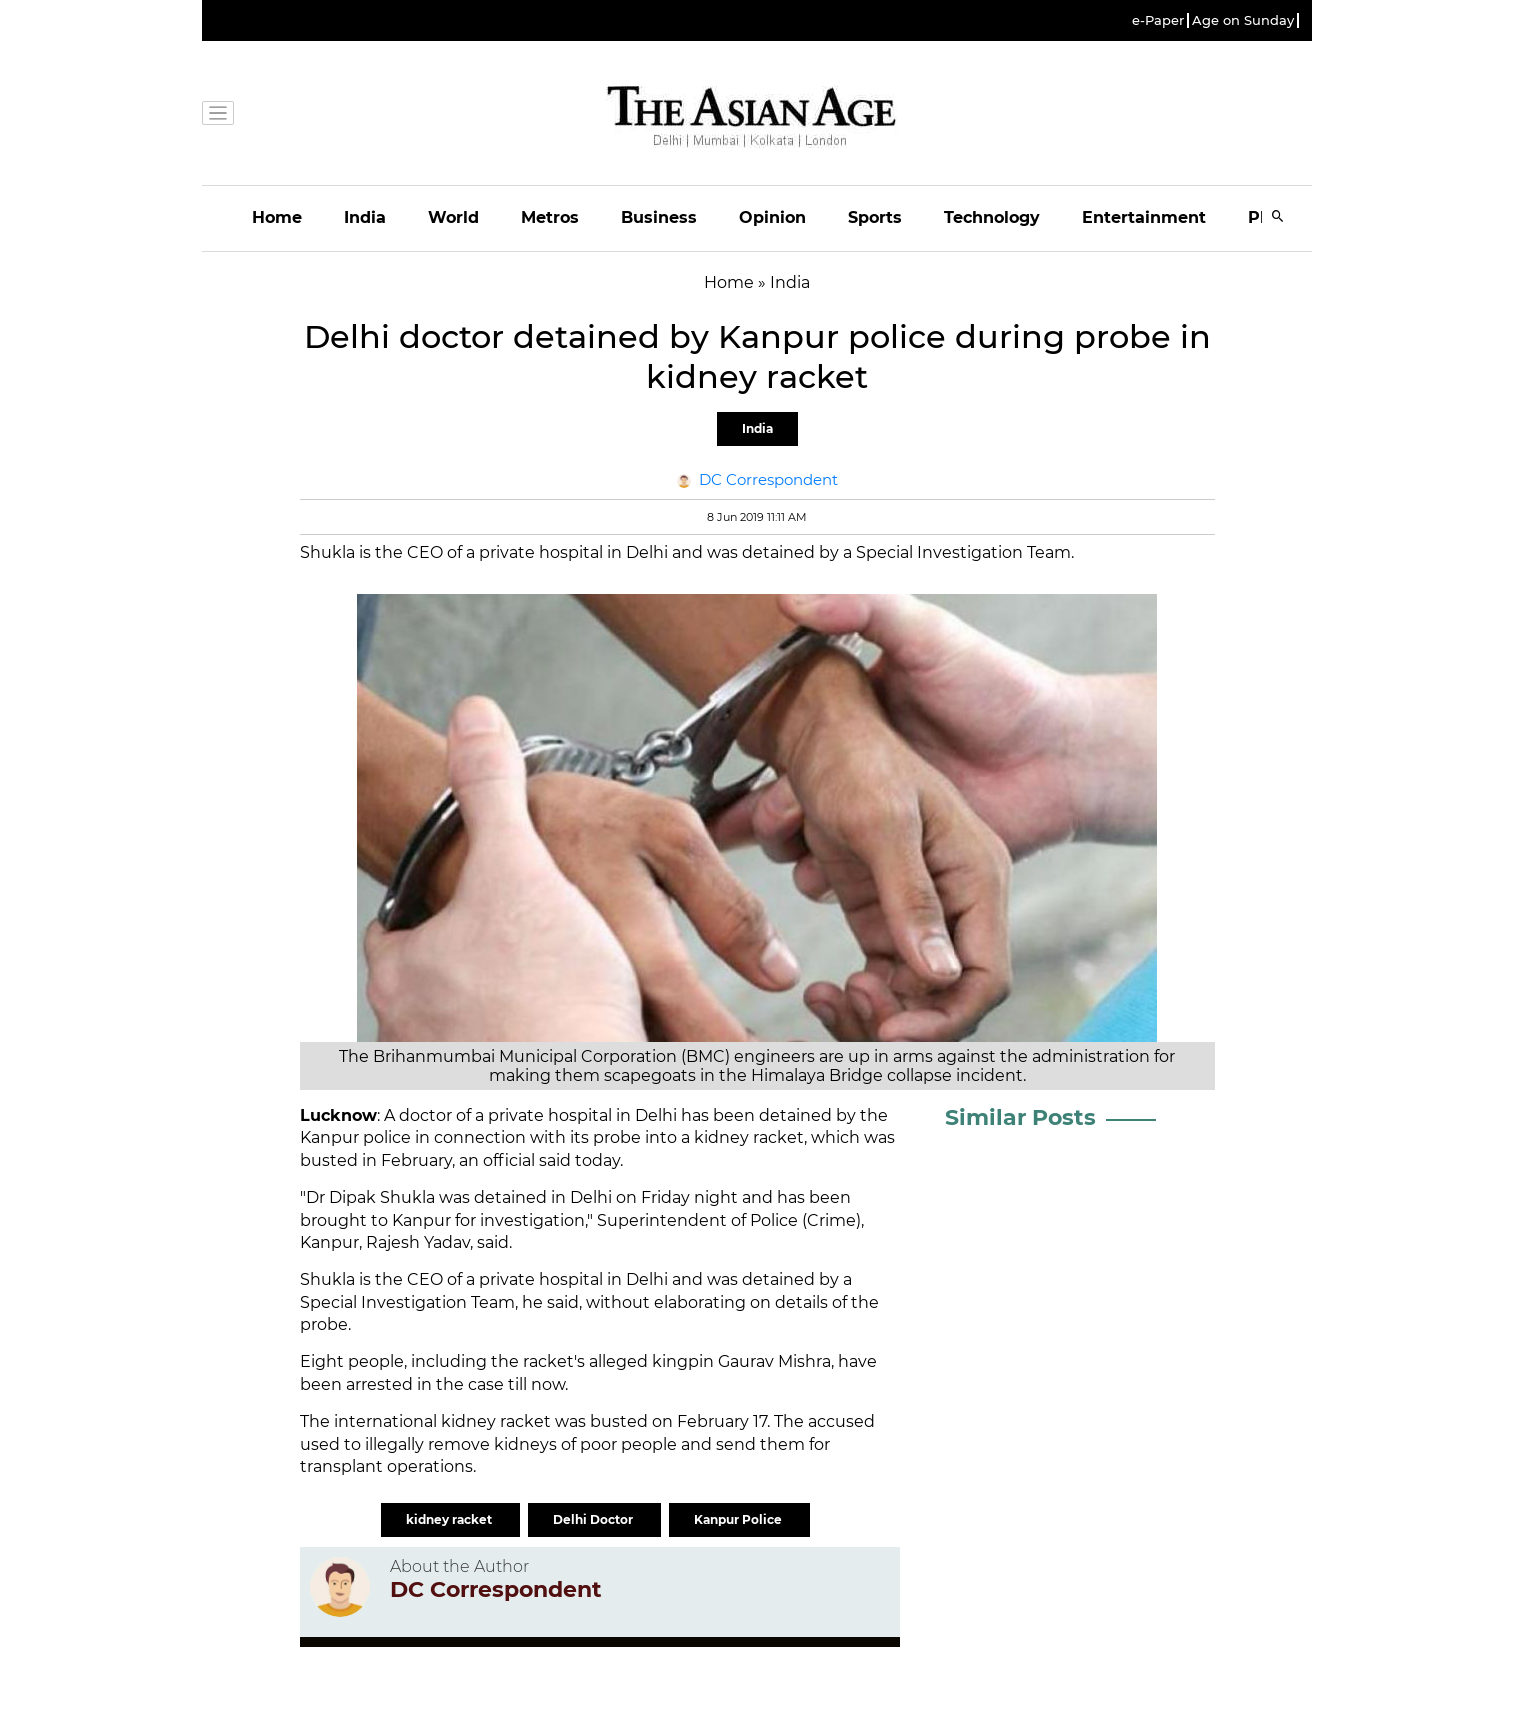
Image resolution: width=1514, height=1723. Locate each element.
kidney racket (450, 1519)
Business (659, 217)
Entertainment (1144, 217)
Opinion (772, 217)
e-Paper (1158, 20)
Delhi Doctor (594, 1519)
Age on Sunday (1243, 20)
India (365, 217)
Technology (992, 217)
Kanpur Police (739, 1519)
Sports (875, 217)
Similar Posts (1020, 1117)
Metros (550, 217)
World (453, 217)
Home (277, 217)
